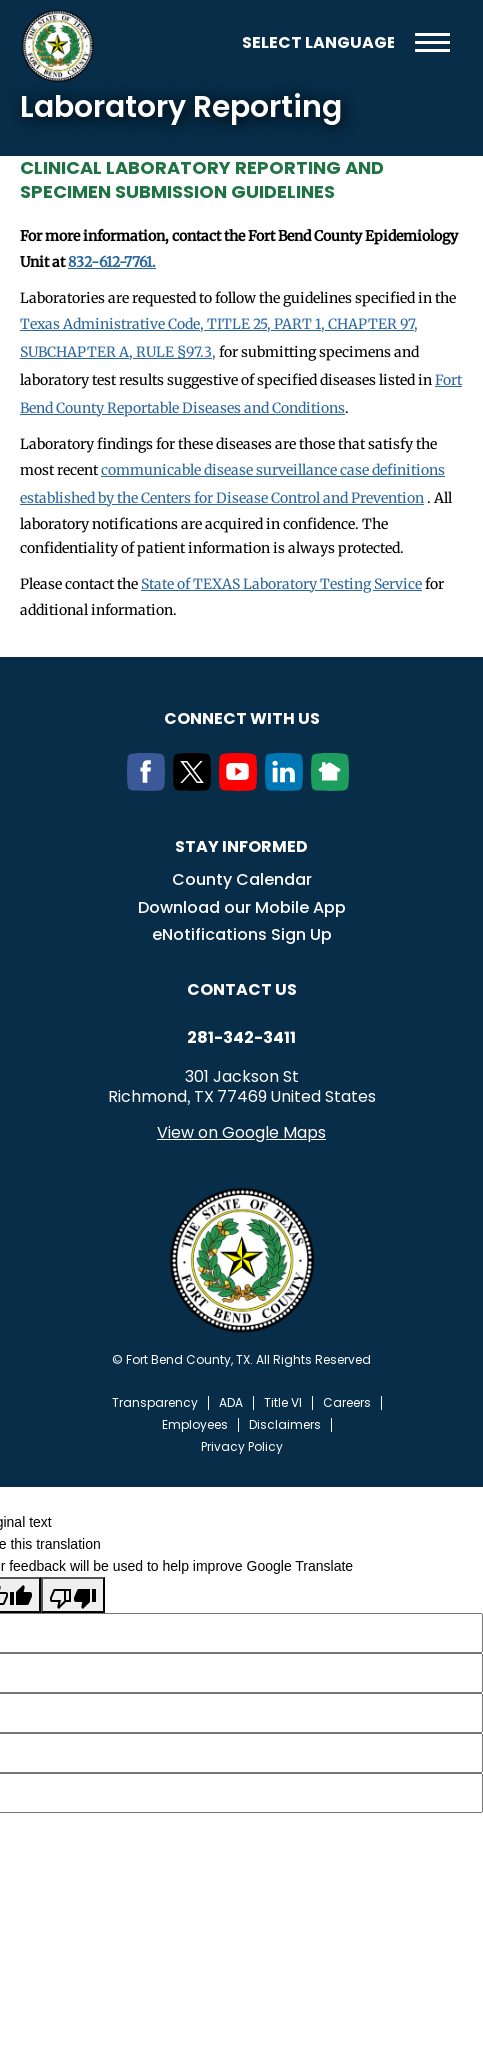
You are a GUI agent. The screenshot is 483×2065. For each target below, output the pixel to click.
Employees (195, 1425)
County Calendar (242, 879)
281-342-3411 (241, 1038)
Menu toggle (432, 42)
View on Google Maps (241, 1132)
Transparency (155, 1403)
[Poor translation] (73, 1595)
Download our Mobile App (242, 907)
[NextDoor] (334, 785)
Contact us (242, 989)
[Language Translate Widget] (318, 42)
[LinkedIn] (288, 785)
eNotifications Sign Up (242, 934)
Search (212, 42)
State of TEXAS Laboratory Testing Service (281, 584)
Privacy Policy (242, 1447)
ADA (231, 1403)
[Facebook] (150, 785)
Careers (347, 1403)
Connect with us (242, 718)
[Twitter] (196, 785)
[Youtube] (242, 785)
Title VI (283, 1403)
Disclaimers (285, 1425)
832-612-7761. (112, 262)
